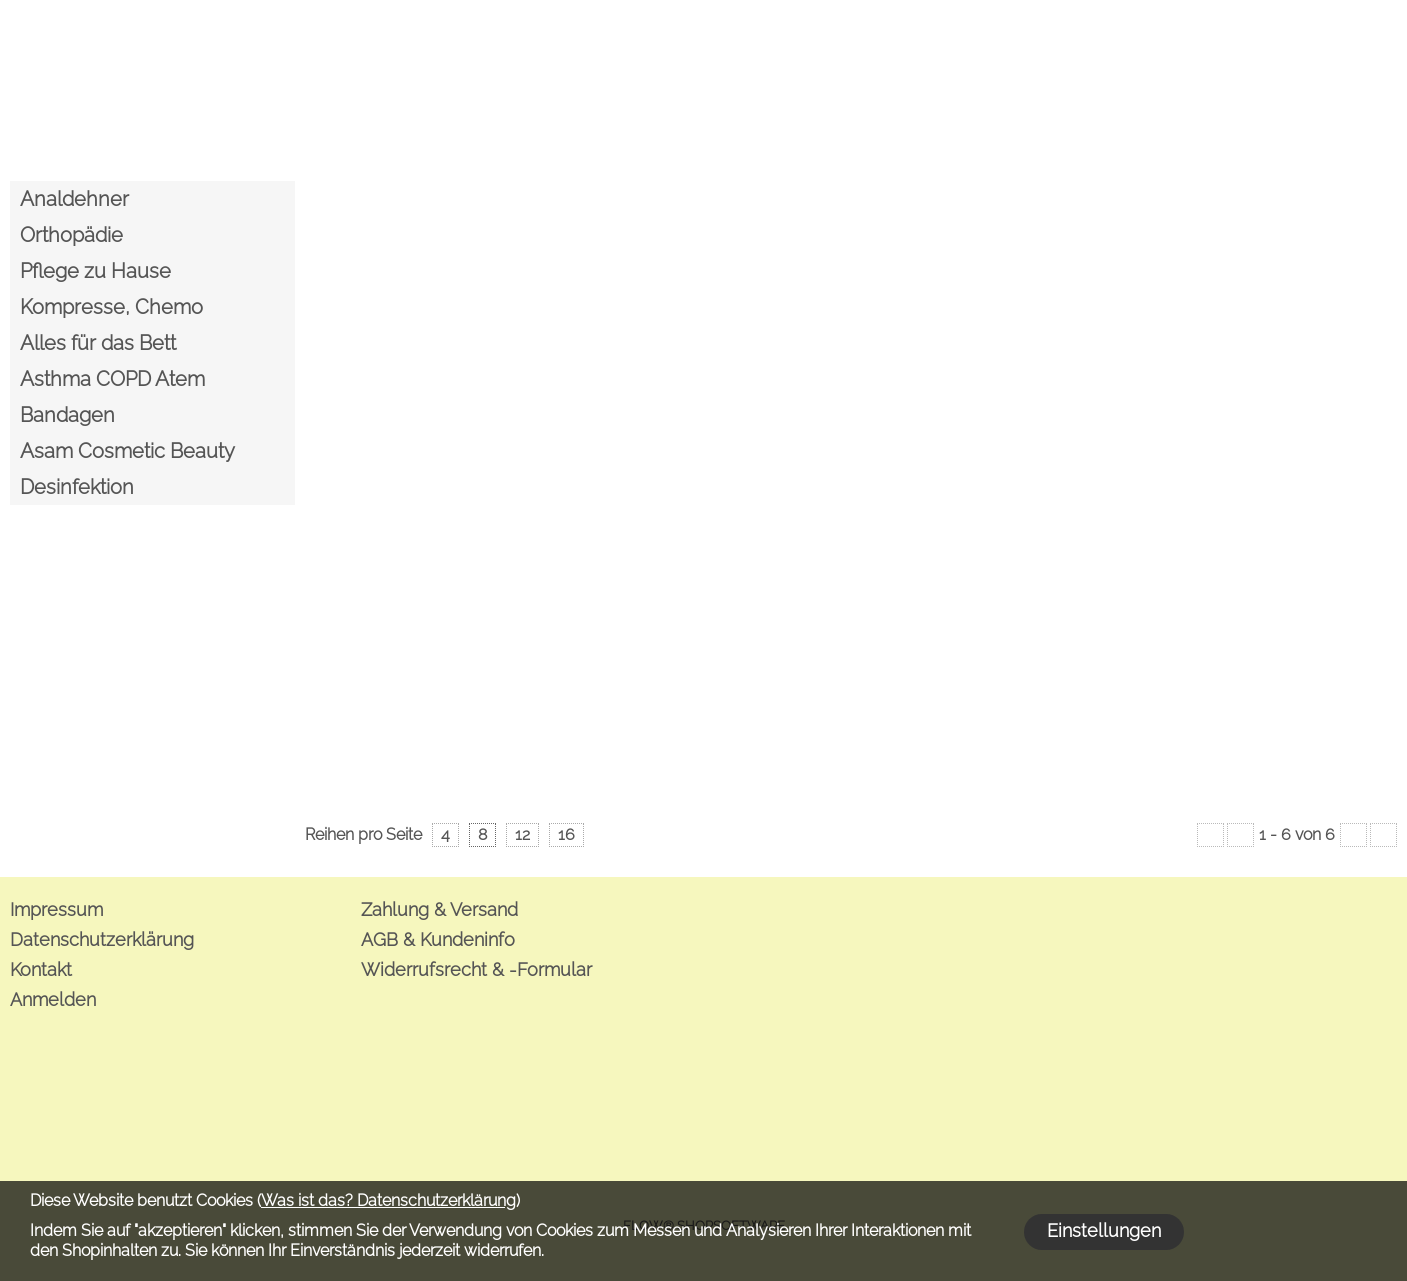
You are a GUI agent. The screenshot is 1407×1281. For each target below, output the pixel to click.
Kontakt (41, 969)
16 (566, 834)
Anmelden (53, 999)
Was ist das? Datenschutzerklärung (388, 1200)
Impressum (56, 909)
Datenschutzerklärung (102, 939)
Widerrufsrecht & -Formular (476, 969)
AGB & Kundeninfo (438, 939)
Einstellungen (1104, 1230)
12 (522, 834)
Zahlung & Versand (439, 909)
